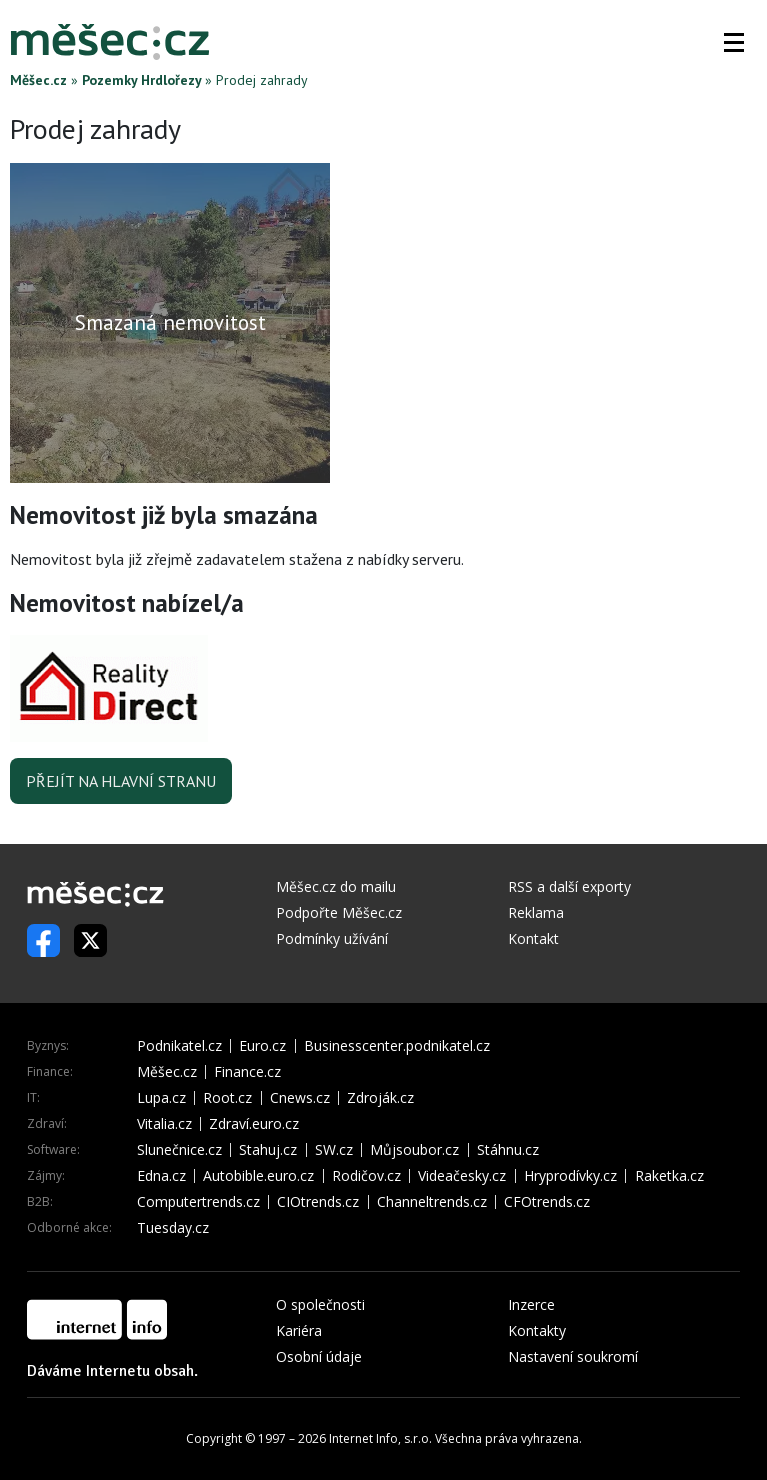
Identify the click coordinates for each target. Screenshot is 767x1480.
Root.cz (227, 1098)
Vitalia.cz (164, 1124)
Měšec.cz (38, 80)
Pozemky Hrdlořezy (141, 80)
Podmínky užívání (332, 938)
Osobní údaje (319, 1356)
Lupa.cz (161, 1098)
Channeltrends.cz (432, 1202)
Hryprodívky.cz (570, 1176)
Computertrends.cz (198, 1202)
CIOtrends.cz (318, 1202)
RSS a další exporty (569, 886)
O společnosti (320, 1304)
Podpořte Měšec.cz (339, 912)
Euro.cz (262, 1046)
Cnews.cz (300, 1098)
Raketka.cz (669, 1176)
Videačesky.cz (462, 1176)
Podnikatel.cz (179, 1046)
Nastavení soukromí (573, 1356)
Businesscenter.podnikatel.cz (397, 1046)
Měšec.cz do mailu (336, 886)
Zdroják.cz (380, 1098)
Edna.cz (161, 1176)
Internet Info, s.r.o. (380, 1438)
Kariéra (299, 1330)
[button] (734, 42)
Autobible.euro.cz (258, 1176)
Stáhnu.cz (508, 1150)
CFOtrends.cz (547, 1202)
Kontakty (537, 1330)
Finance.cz (247, 1072)
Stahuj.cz (268, 1150)
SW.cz (334, 1150)
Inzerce (531, 1304)
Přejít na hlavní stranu (121, 781)
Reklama (536, 912)
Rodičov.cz (366, 1176)
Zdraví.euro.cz (254, 1124)
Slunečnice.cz (179, 1150)
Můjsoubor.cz (414, 1150)
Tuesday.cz (173, 1228)
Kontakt (533, 938)
